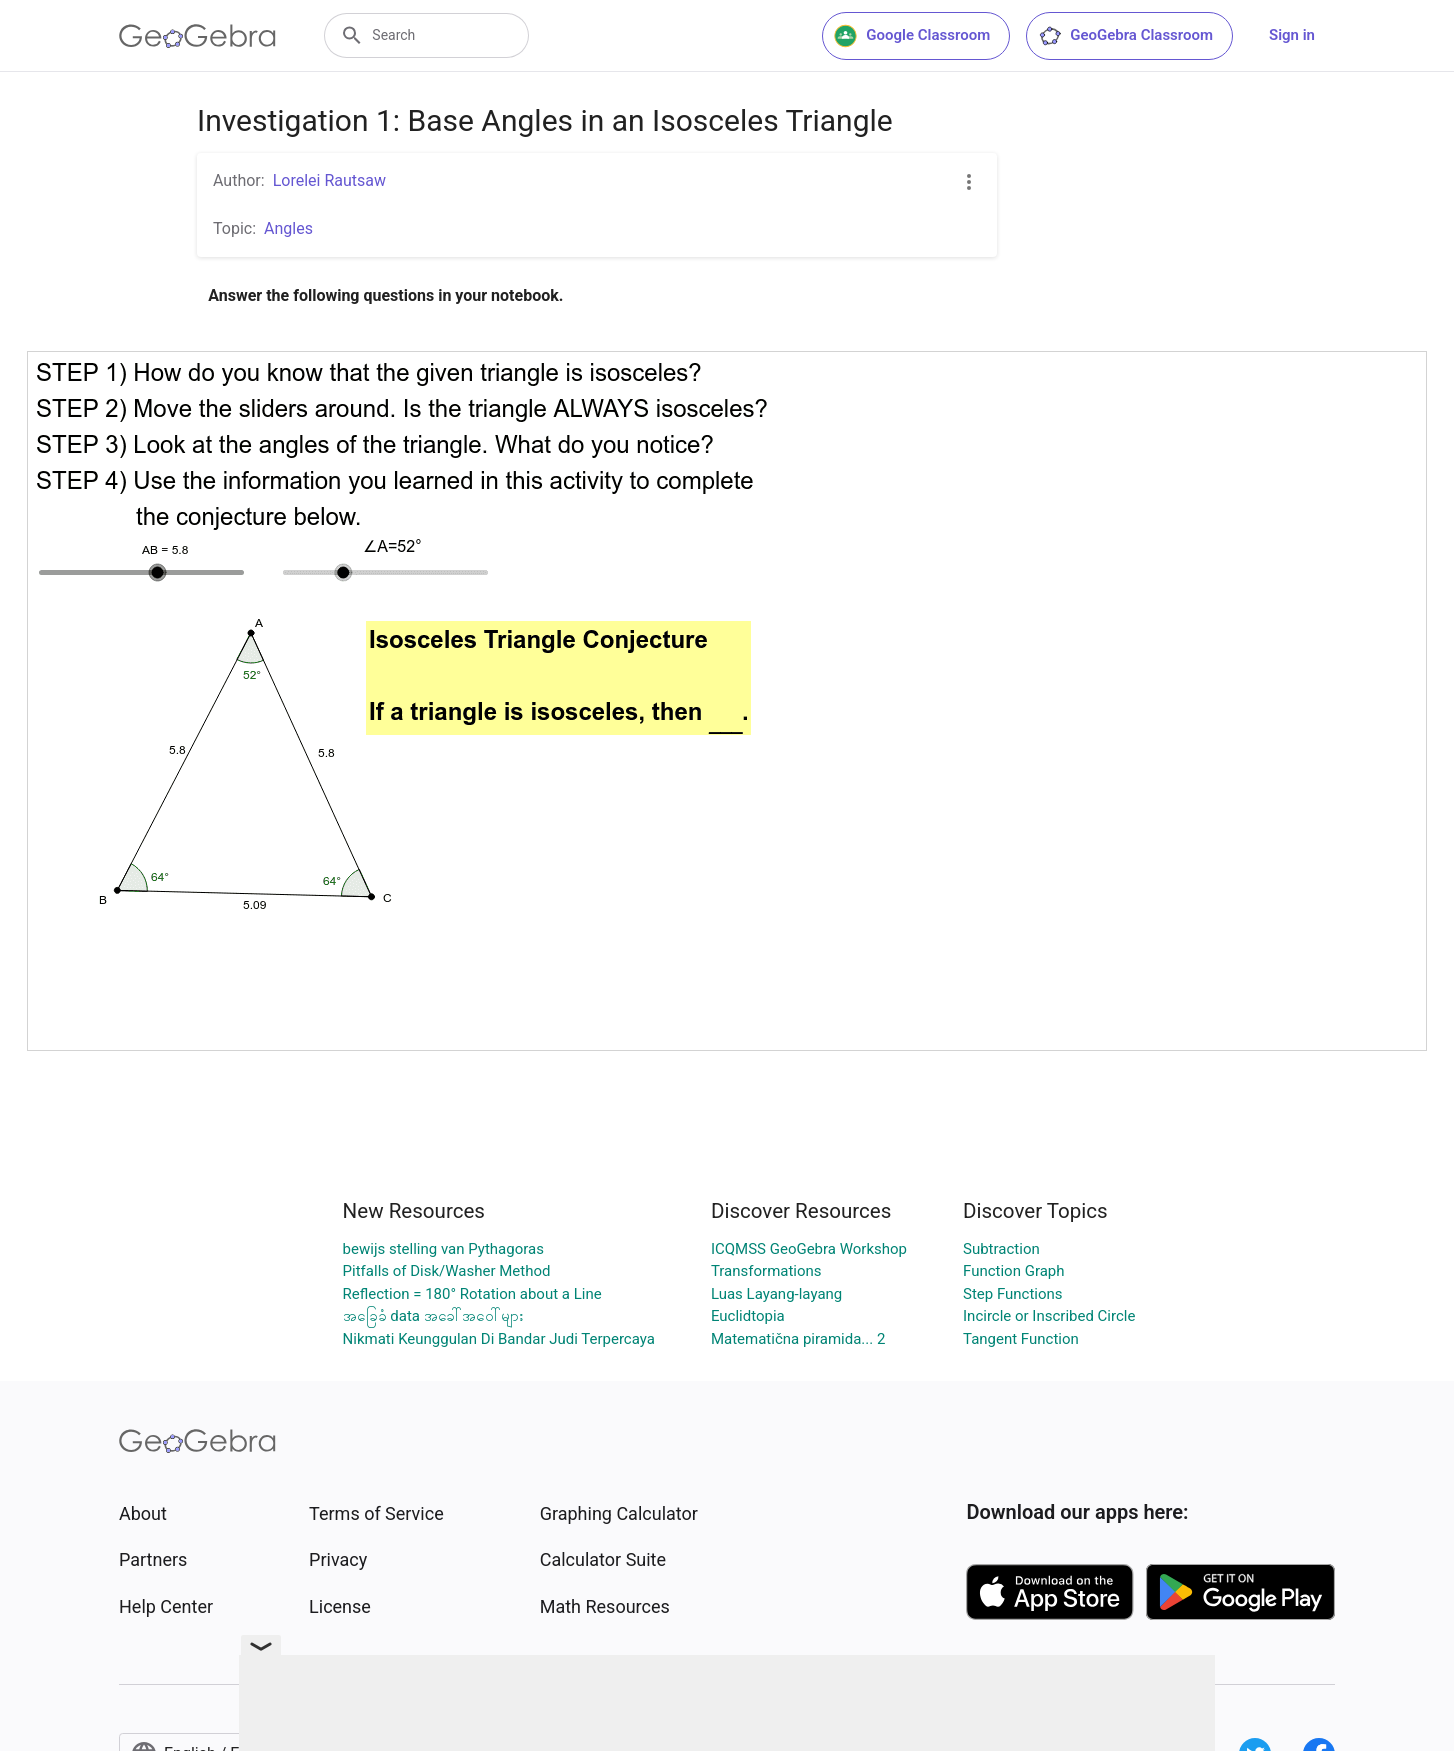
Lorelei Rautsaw (329, 180)
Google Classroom (912, 36)
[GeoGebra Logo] (197, 36)
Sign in (1292, 35)
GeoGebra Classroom (1125, 36)
